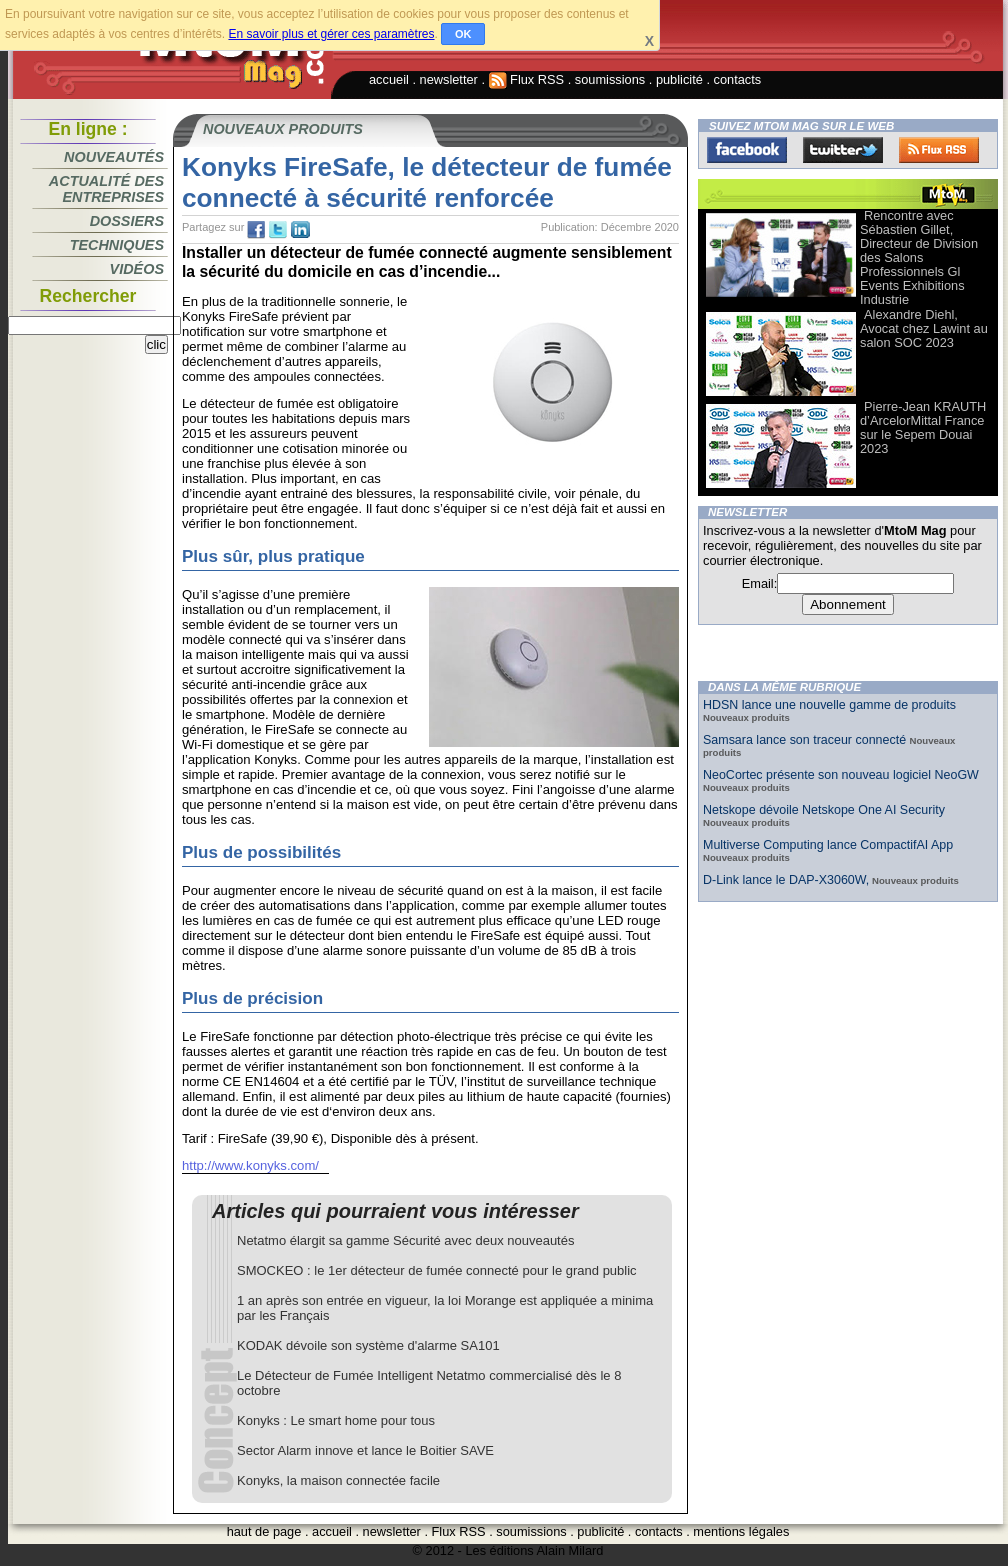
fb (256, 230)
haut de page (264, 1531)
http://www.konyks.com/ (250, 1165)
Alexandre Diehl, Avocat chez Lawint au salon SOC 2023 (924, 328)
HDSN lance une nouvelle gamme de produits (829, 705)
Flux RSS (527, 79)
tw (278, 230)
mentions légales (741, 1531)
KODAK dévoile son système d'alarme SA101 (368, 1345)
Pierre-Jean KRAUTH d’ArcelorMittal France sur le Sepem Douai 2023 (923, 427)
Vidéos (137, 269)
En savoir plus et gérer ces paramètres (331, 34)
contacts (738, 79)
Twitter (843, 150)
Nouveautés (114, 157)
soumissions (610, 79)
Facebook (747, 150)
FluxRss (939, 150)
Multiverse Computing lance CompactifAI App (828, 845)
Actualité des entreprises (106, 189)
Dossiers (127, 221)
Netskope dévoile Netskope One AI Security (824, 810)
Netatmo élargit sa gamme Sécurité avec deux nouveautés (405, 1240)
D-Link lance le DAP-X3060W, (786, 880)
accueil (389, 79)
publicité (679, 79)
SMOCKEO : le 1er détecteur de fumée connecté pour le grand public (437, 1270)
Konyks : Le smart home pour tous (336, 1420)
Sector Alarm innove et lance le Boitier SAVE (365, 1450)
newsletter (449, 79)
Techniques (117, 245)
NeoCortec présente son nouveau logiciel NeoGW (841, 775)
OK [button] (463, 34)
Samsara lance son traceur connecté (806, 740)
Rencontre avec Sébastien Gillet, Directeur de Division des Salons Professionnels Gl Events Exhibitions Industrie (919, 257)
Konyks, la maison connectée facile (338, 1480)
